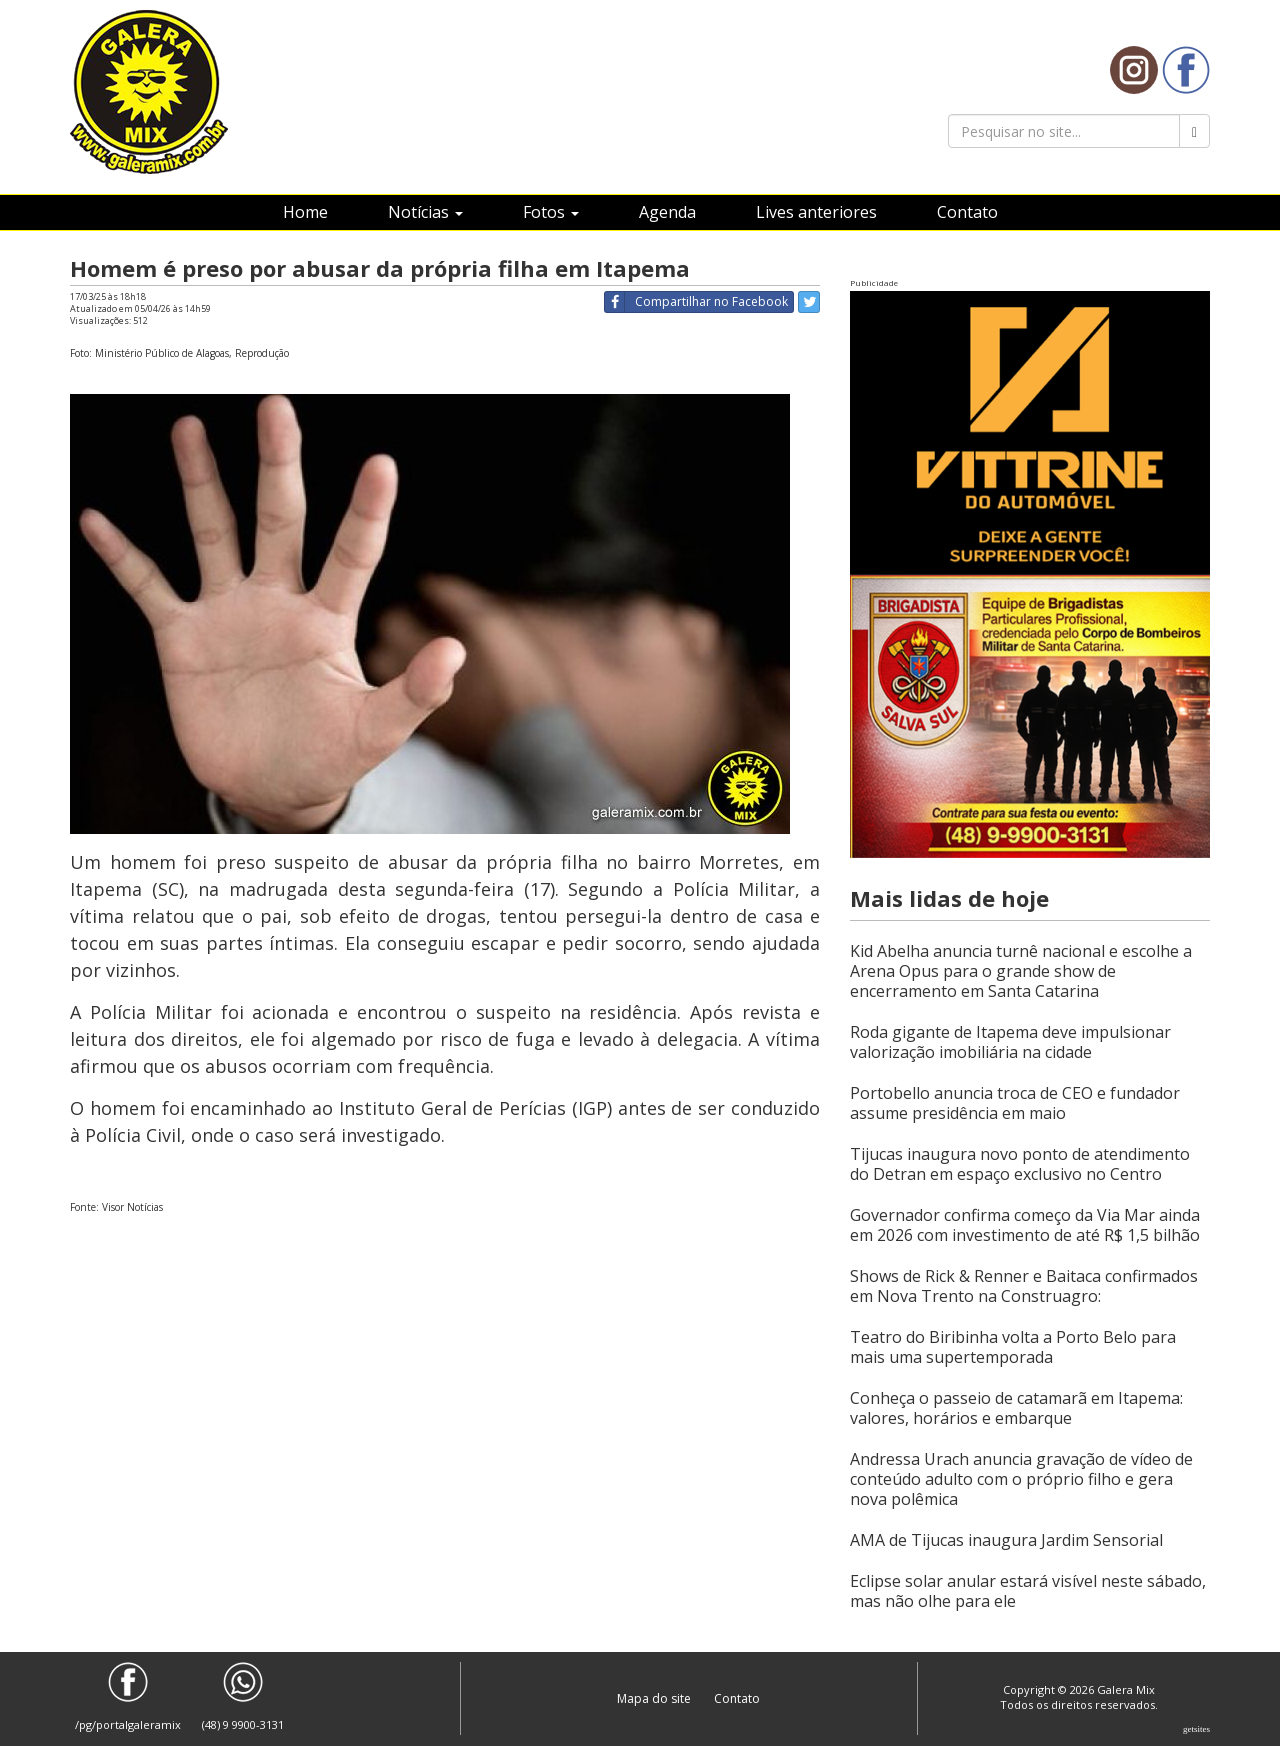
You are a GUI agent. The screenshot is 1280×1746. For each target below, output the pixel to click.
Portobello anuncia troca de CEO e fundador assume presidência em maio (1015, 1103)
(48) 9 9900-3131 (243, 1697)
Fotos (551, 212)
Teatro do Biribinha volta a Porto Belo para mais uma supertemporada (1013, 1347)
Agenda (667, 212)
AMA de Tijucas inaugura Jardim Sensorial (1006, 1540)
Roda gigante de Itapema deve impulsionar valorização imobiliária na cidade (1010, 1042)
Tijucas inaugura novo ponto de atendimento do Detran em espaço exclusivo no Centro (1020, 1164)
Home (305, 212)
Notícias (425, 212)
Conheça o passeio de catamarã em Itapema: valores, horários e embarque (1016, 1408)
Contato (967, 212)
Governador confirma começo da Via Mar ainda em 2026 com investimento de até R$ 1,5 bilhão (1025, 1225)
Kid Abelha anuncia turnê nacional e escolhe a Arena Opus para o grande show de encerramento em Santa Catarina (1021, 971)
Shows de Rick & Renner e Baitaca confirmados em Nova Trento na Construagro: (1024, 1286)
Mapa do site (655, 1698)
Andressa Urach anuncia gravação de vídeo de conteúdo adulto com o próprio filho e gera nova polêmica (1021, 1479)
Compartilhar (696, 302)
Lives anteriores (816, 212)
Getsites (1196, 1729)
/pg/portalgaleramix (128, 1697)
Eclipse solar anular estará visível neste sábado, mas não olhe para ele (1028, 1591)
